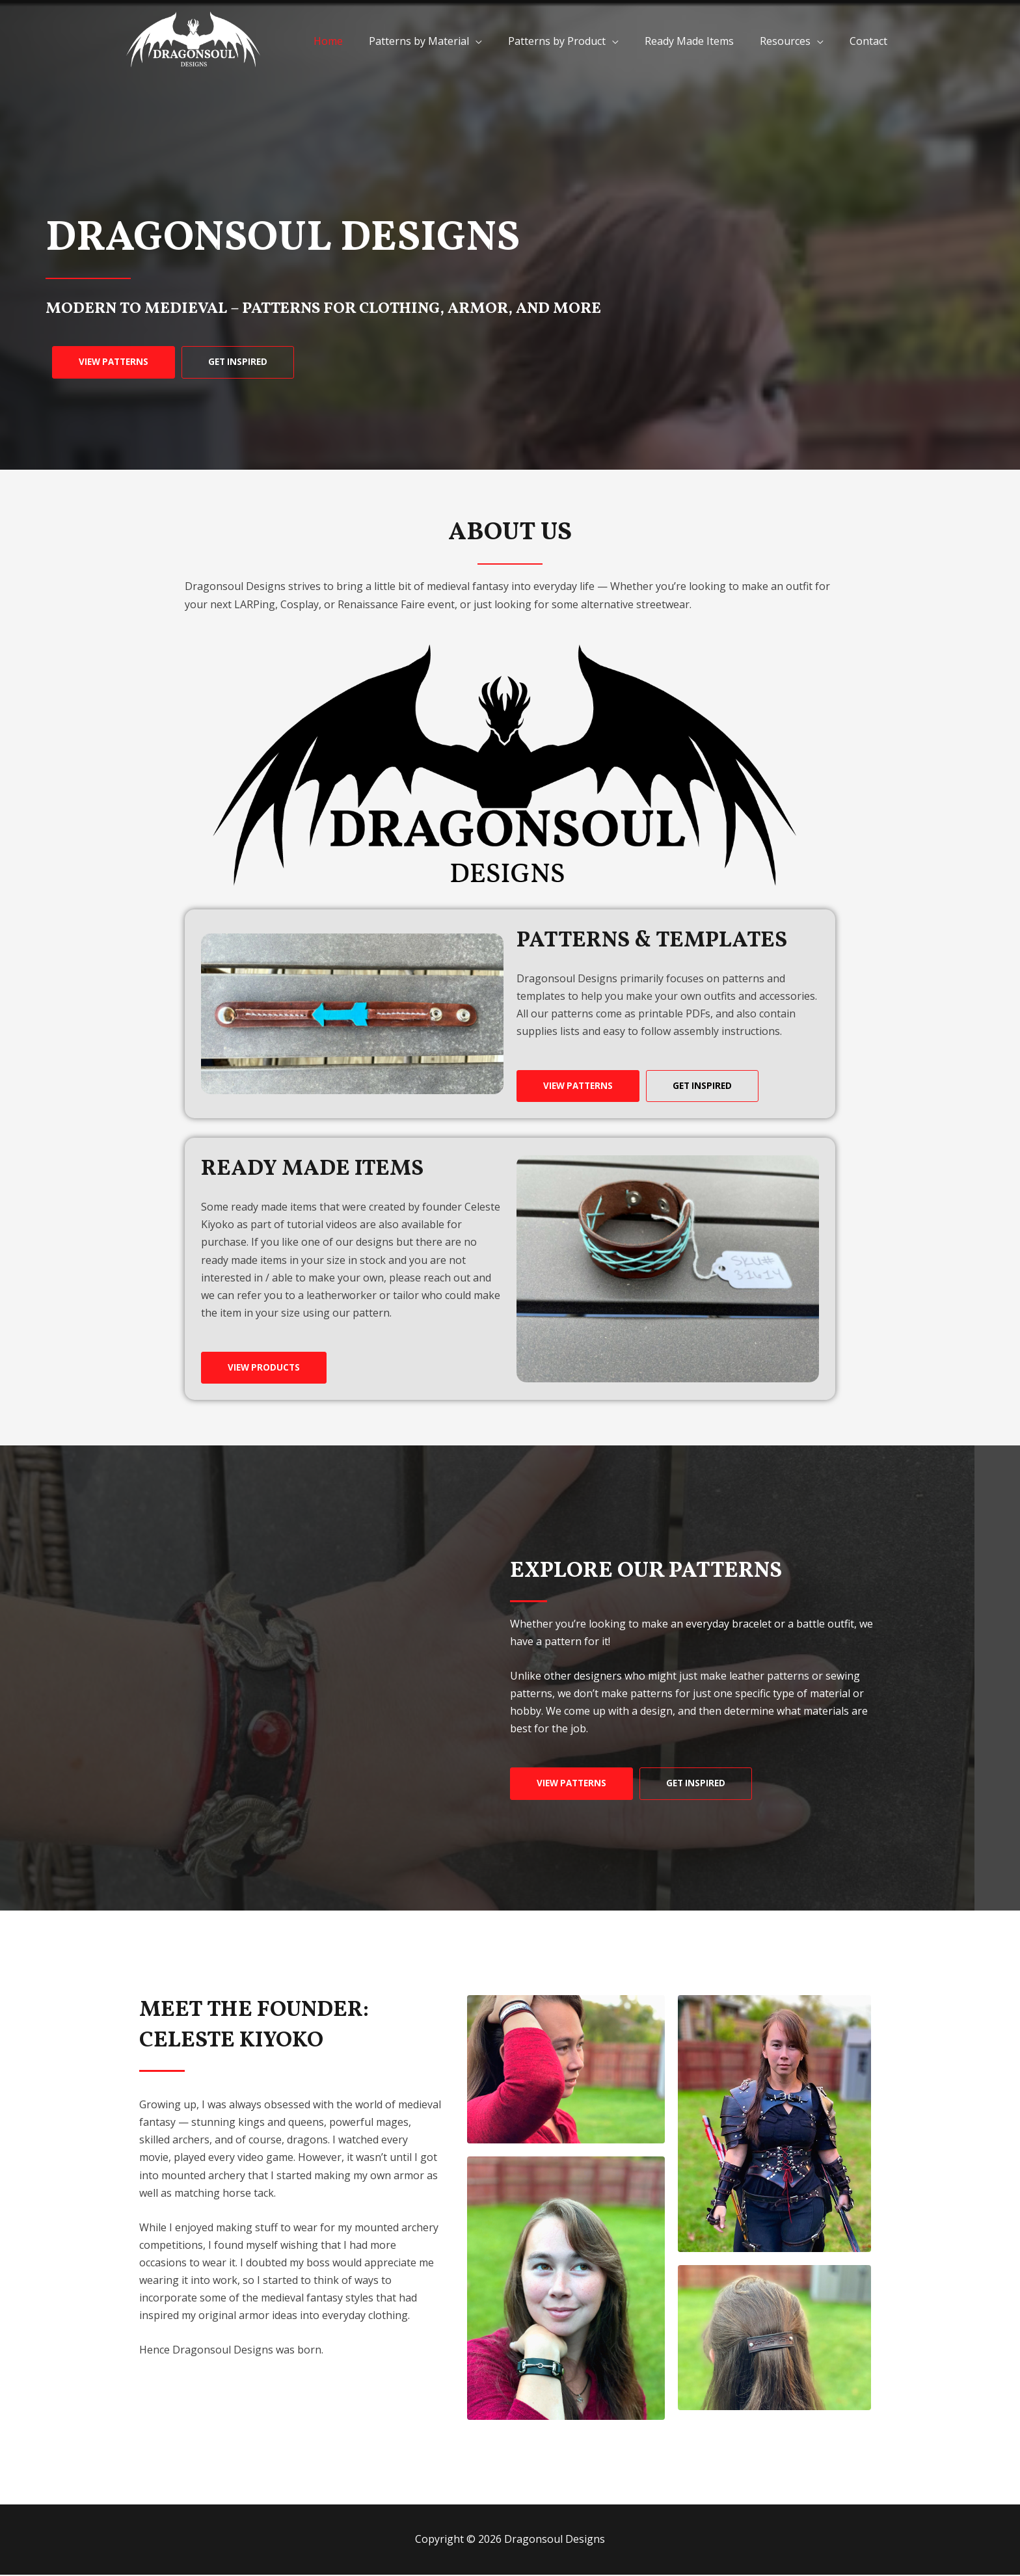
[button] (116, 362)
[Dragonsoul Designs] (194, 40)
